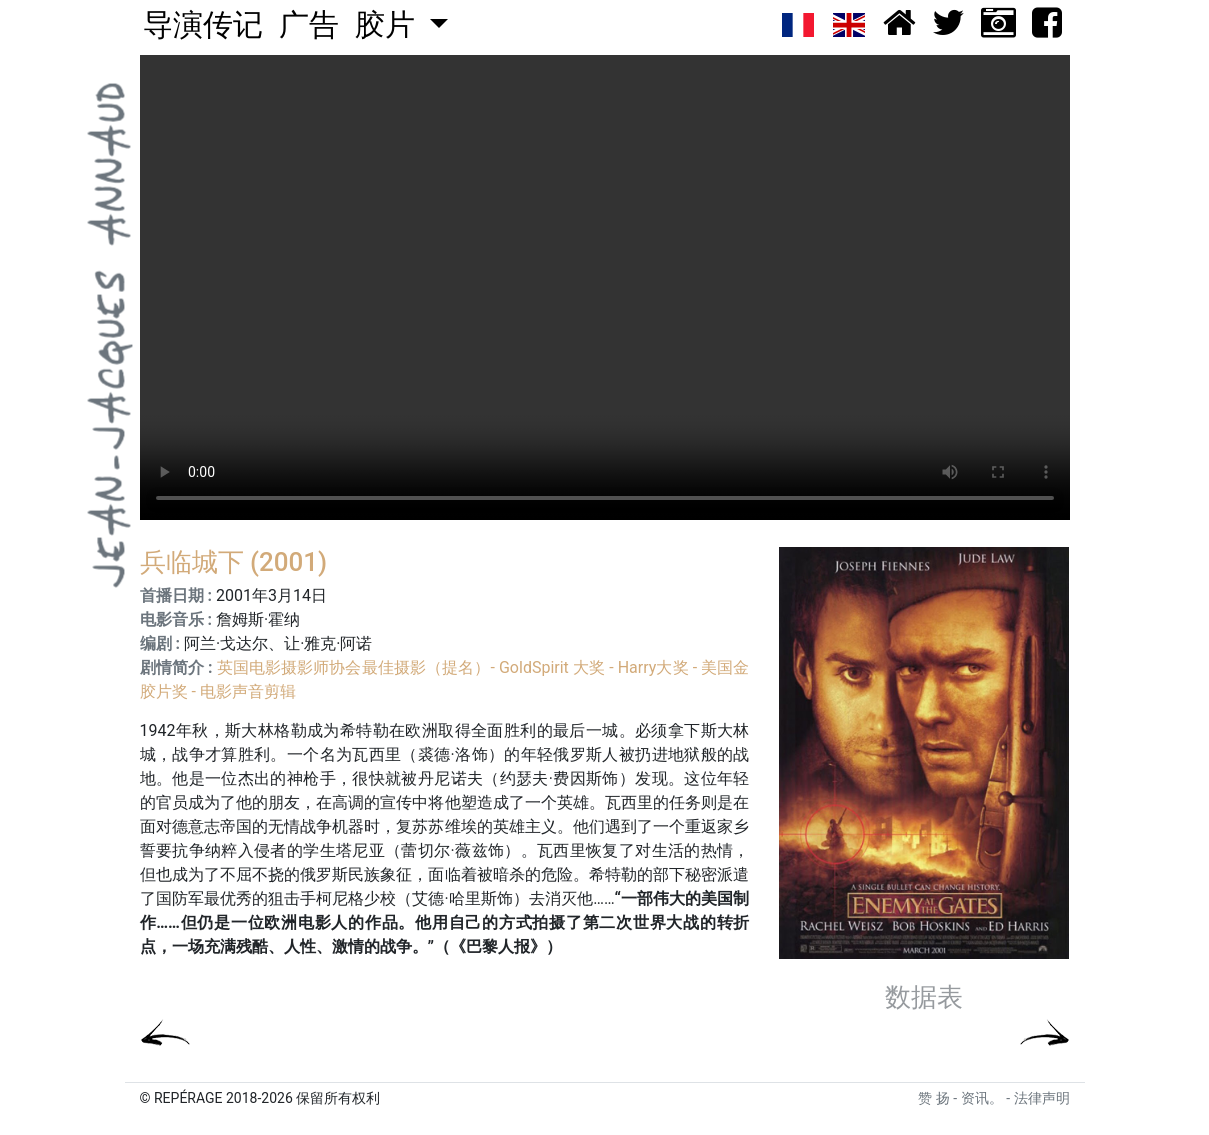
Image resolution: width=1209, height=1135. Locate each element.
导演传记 (203, 24)
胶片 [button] (388, 24)
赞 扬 (933, 1098)
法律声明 (1042, 1098)
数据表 (924, 998)
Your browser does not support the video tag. (605, 287)
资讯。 (982, 1098)
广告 (309, 24)
